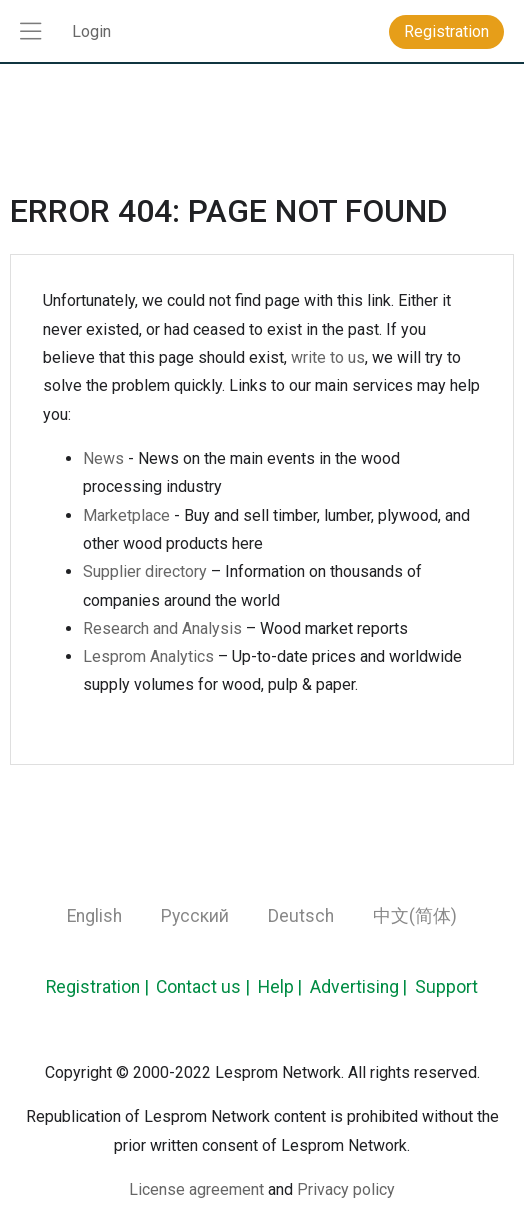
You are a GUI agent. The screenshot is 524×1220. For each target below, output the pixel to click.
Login (91, 31)
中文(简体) (415, 916)
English (94, 916)
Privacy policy (346, 1189)
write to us (328, 357)
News (103, 458)
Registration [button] (446, 31)
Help (276, 987)
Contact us (198, 987)
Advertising (354, 987)
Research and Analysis (162, 628)
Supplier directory (145, 571)
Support (446, 987)
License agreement (196, 1189)
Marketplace (126, 515)
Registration (93, 987)
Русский (195, 916)
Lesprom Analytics (148, 656)
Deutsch (301, 916)
